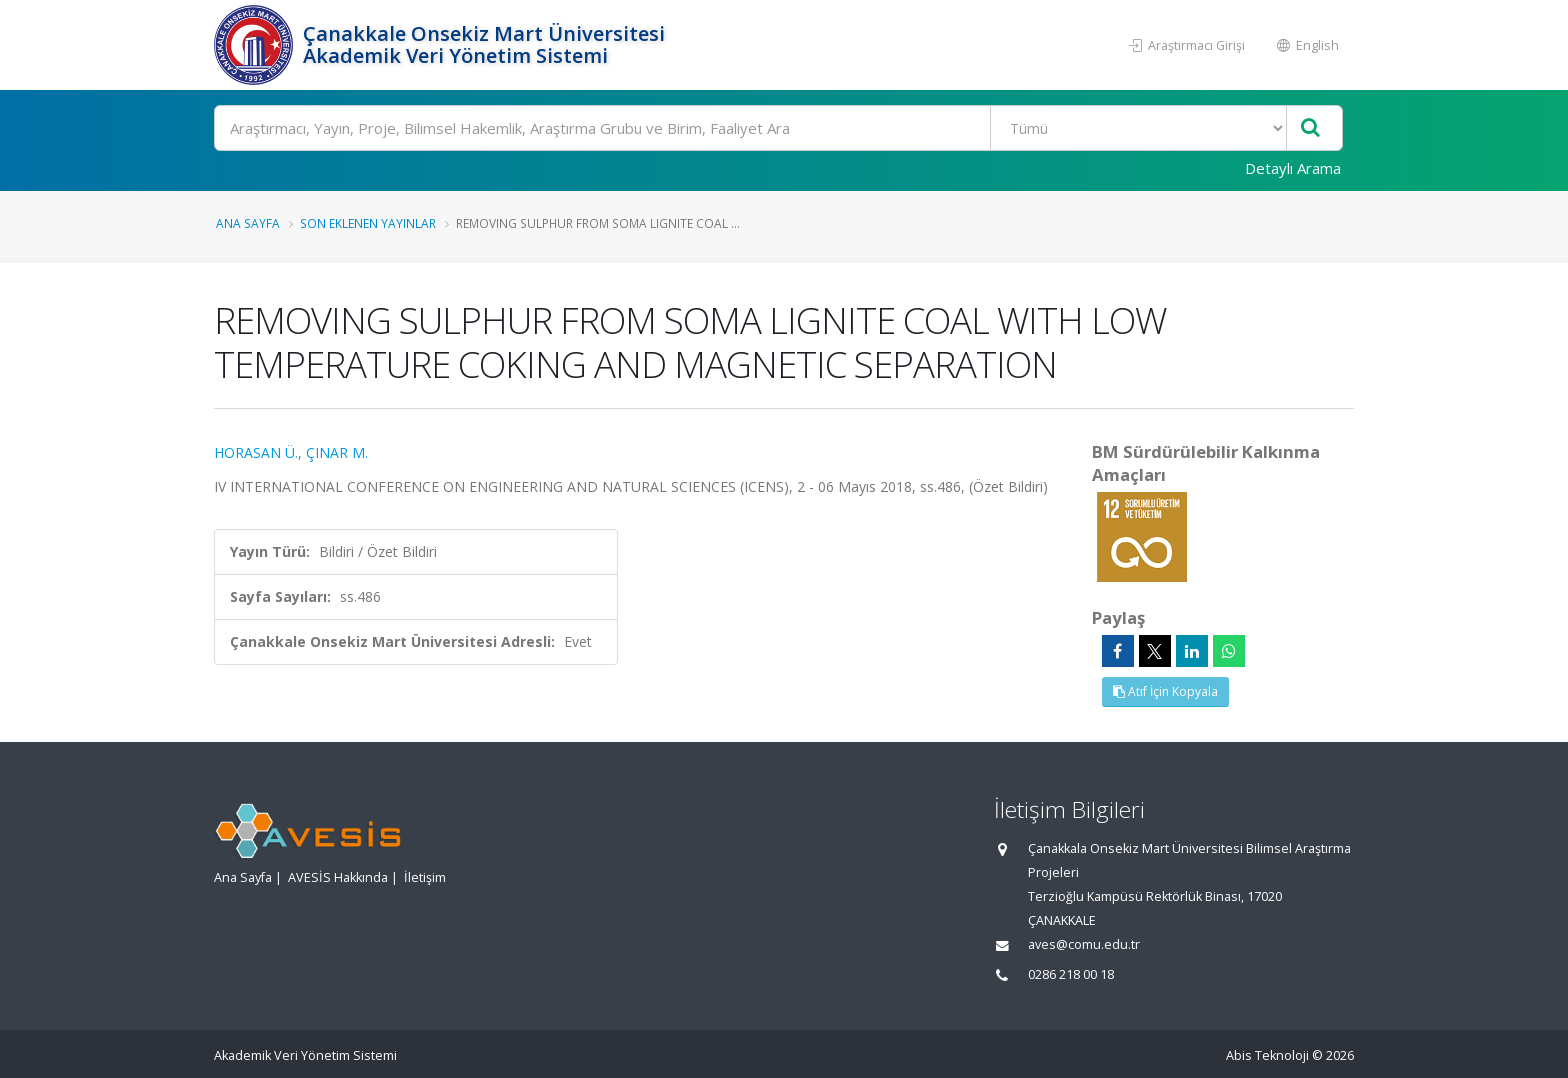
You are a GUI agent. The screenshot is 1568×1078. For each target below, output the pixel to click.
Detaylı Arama (1293, 168)
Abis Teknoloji (1267, 1055)
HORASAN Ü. (256, 452)
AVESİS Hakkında (338, 877)
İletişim (425, 877)
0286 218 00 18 (1071, 974)
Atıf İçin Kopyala (1165, 691)
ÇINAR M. (337, 452)
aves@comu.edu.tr (1084, 944)
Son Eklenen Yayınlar (368, 223)
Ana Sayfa (248, 223)
